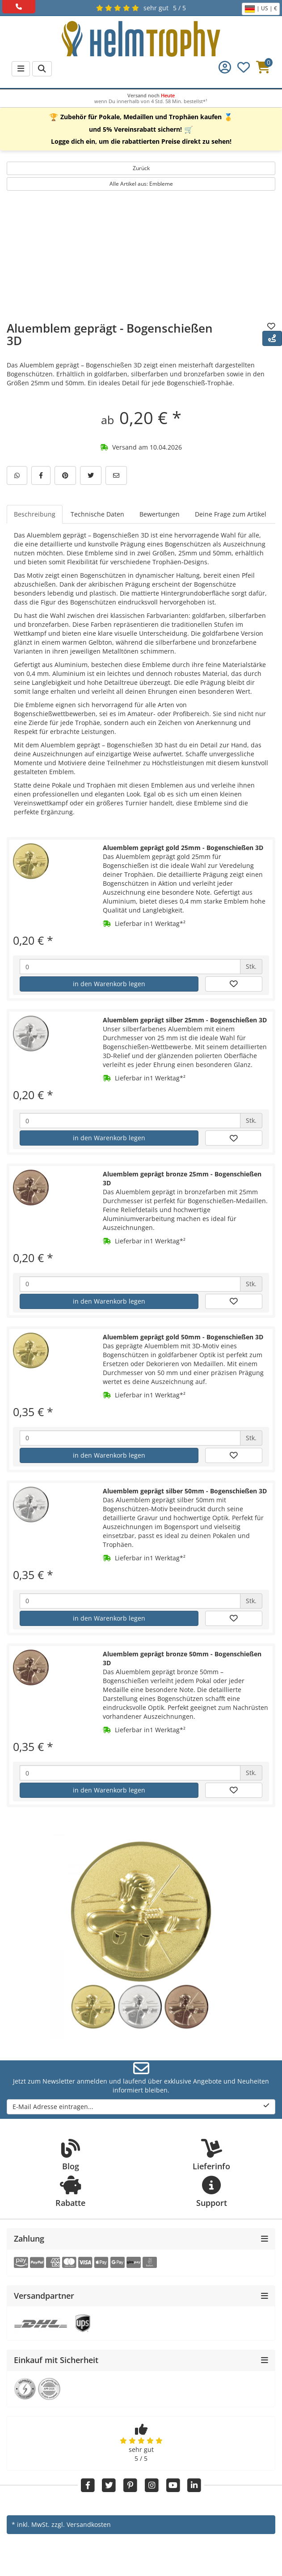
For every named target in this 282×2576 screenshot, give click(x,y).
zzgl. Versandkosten (81, 2524)
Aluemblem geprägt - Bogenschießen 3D (110, 334)
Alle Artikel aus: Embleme (141, 184)
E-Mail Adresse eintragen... (141, 2106)
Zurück (141, 168)
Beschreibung (34, 514)
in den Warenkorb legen (109, 984)
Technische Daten (97, 514)
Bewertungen (159, 514)
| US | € (260, 9)
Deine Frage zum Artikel (230, 514)
